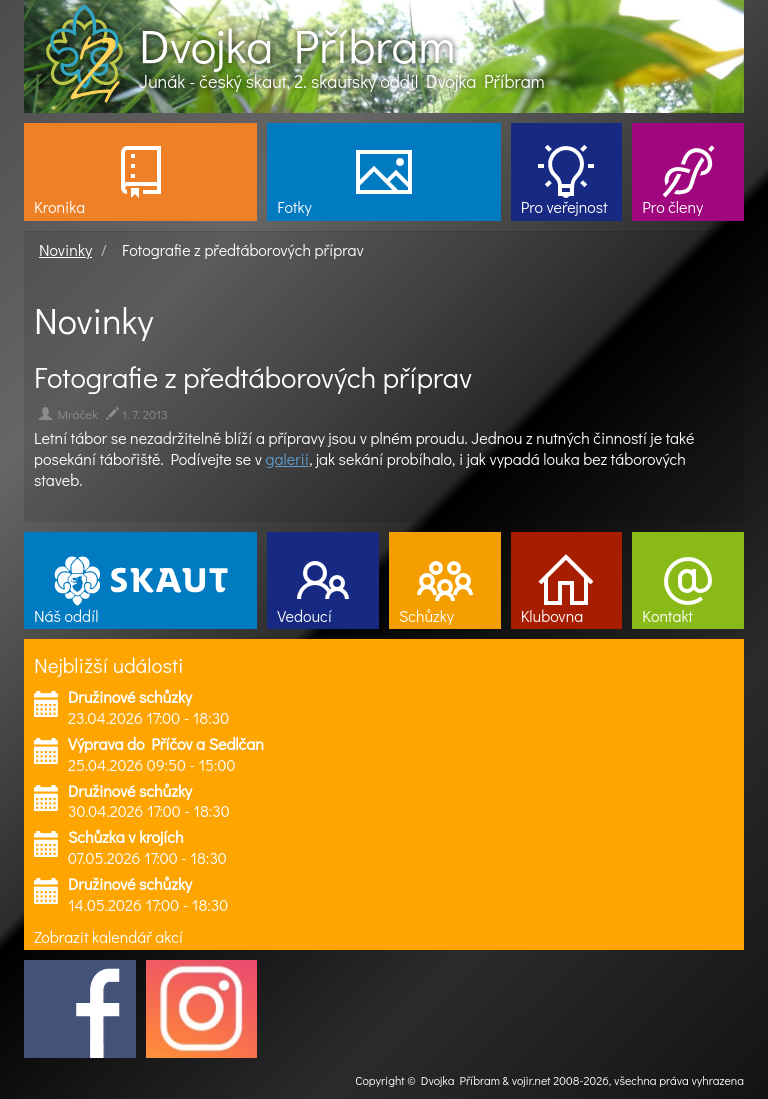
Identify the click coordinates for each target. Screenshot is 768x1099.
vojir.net (531, 1080)
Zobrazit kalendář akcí (108, 936)
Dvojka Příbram (297, 45)
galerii (288, 458)
